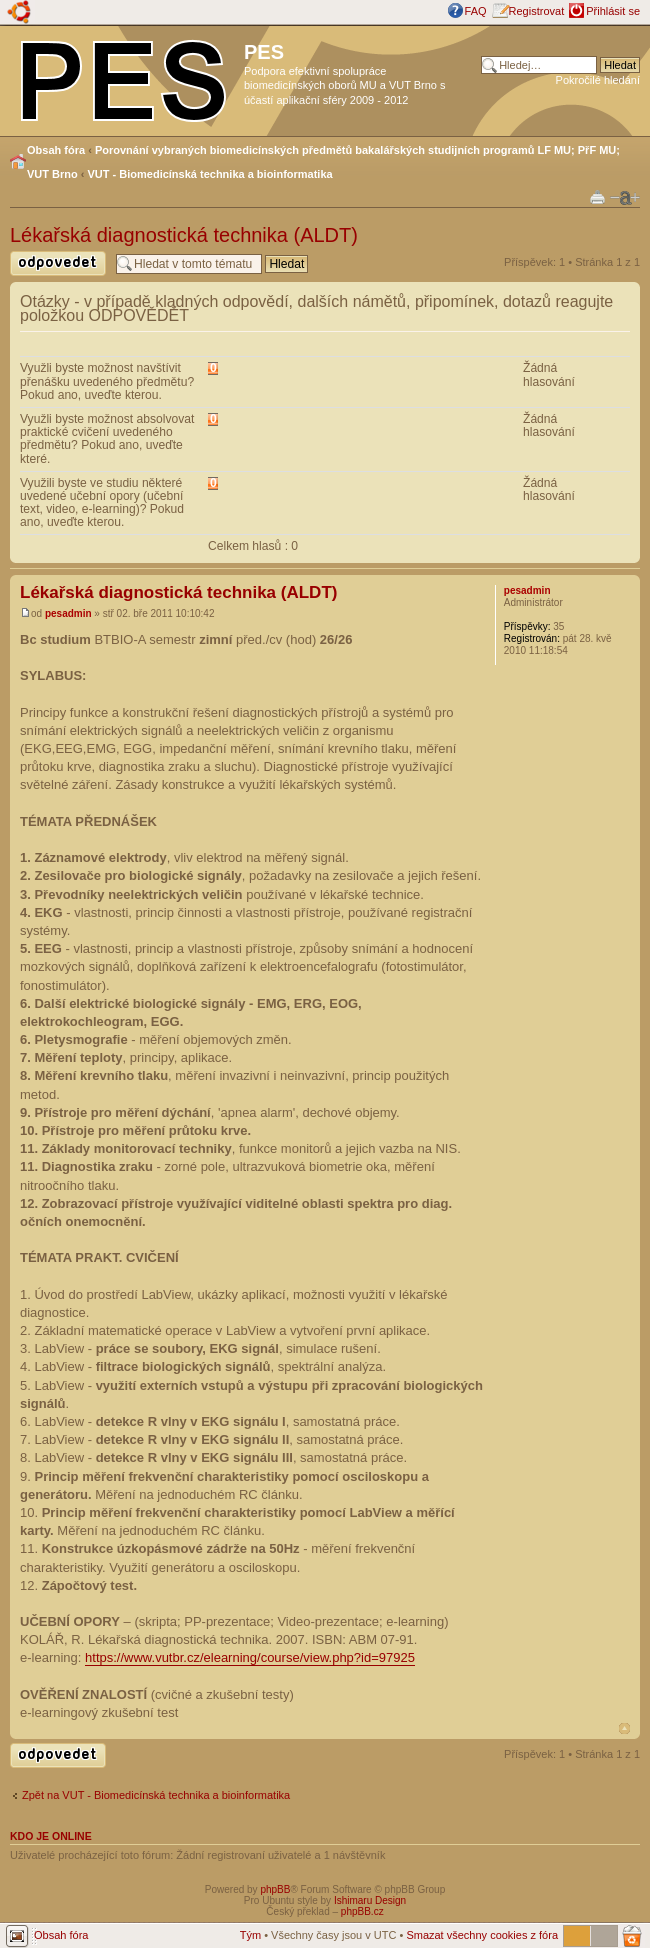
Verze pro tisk (597, 196)
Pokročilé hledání (598, 80)
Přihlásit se (613, 11)
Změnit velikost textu (625, 198)
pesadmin (68, 613)
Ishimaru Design (370, 1900)
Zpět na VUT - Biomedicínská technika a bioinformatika (156, 1795)
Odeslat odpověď (58, 263)
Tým (250, 1935)
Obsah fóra (56, 150)
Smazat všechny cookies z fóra (482, 1935)
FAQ (476, 11)
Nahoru (624, 1728)
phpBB (275, 1889)
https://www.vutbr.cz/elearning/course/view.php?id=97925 (250, 1657)
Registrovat (537, 11)
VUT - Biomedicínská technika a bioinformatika (210, 174)
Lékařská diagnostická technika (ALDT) (184, 235)
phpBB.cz (362, 1911)
